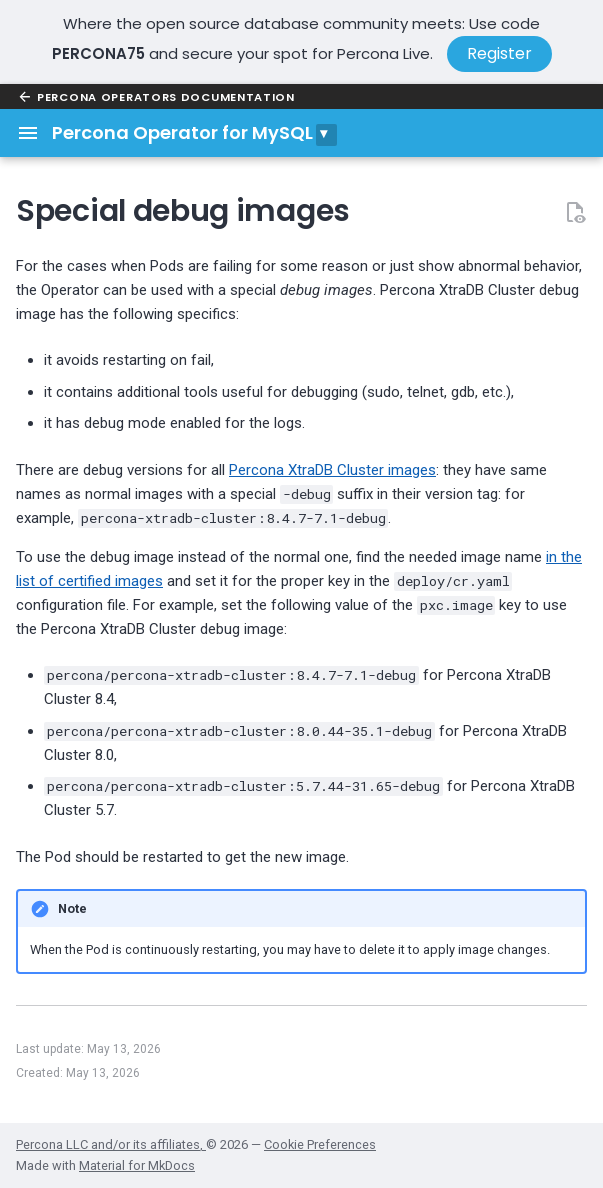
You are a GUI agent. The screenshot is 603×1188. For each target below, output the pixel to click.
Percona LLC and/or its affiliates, (111, 1144)
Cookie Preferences (320, 1144)
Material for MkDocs (137, 1165)
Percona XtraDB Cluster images (332, 470)
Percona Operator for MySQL (182, 132)
